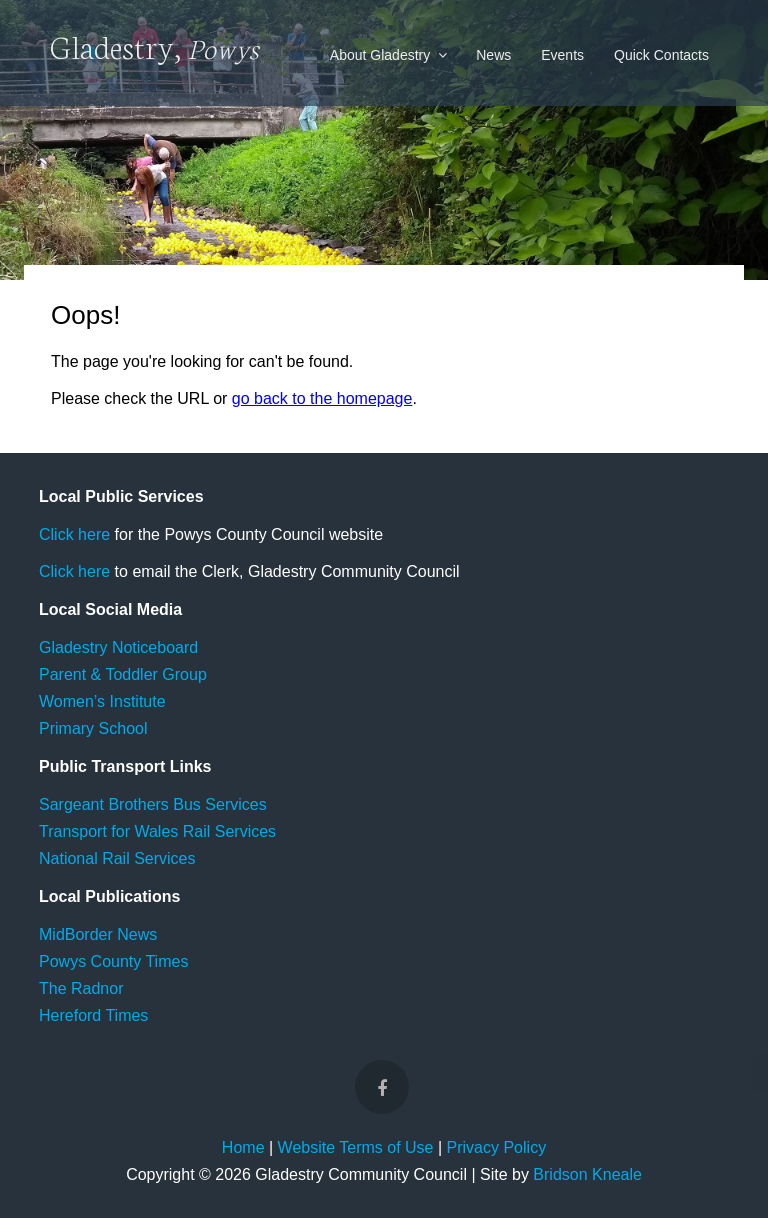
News (493, 55)
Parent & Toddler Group (123, 674)
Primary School (93, 728)
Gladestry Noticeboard (118, 647)
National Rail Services (117, 858)
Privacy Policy (497, 1147)
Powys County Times (113, 961)
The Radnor (81, 988)
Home (243, 1147)
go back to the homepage (322, 398)
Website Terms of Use (356, 1147)
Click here (74, 534)
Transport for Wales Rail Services (157, 831)
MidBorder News (98, 934)
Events (562, 55)
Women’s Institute (102, 701)
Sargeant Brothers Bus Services (153, 804)
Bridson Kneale (587, 1174)
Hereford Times (93, 1015)
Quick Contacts (661, 55)
